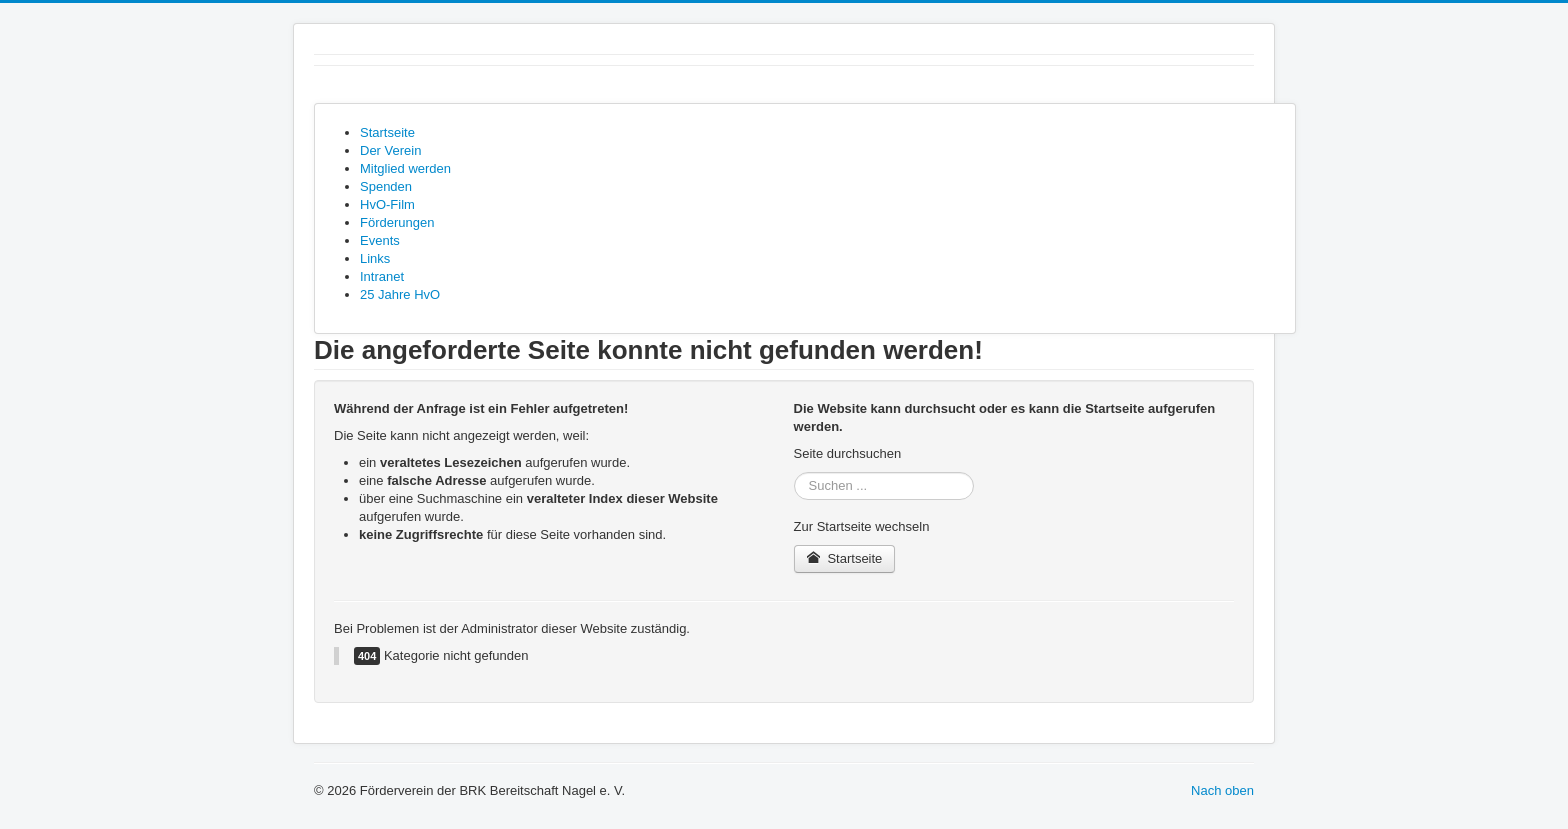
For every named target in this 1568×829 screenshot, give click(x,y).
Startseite (845, 558)
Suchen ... (794, 472)
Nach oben (1222, 790)
